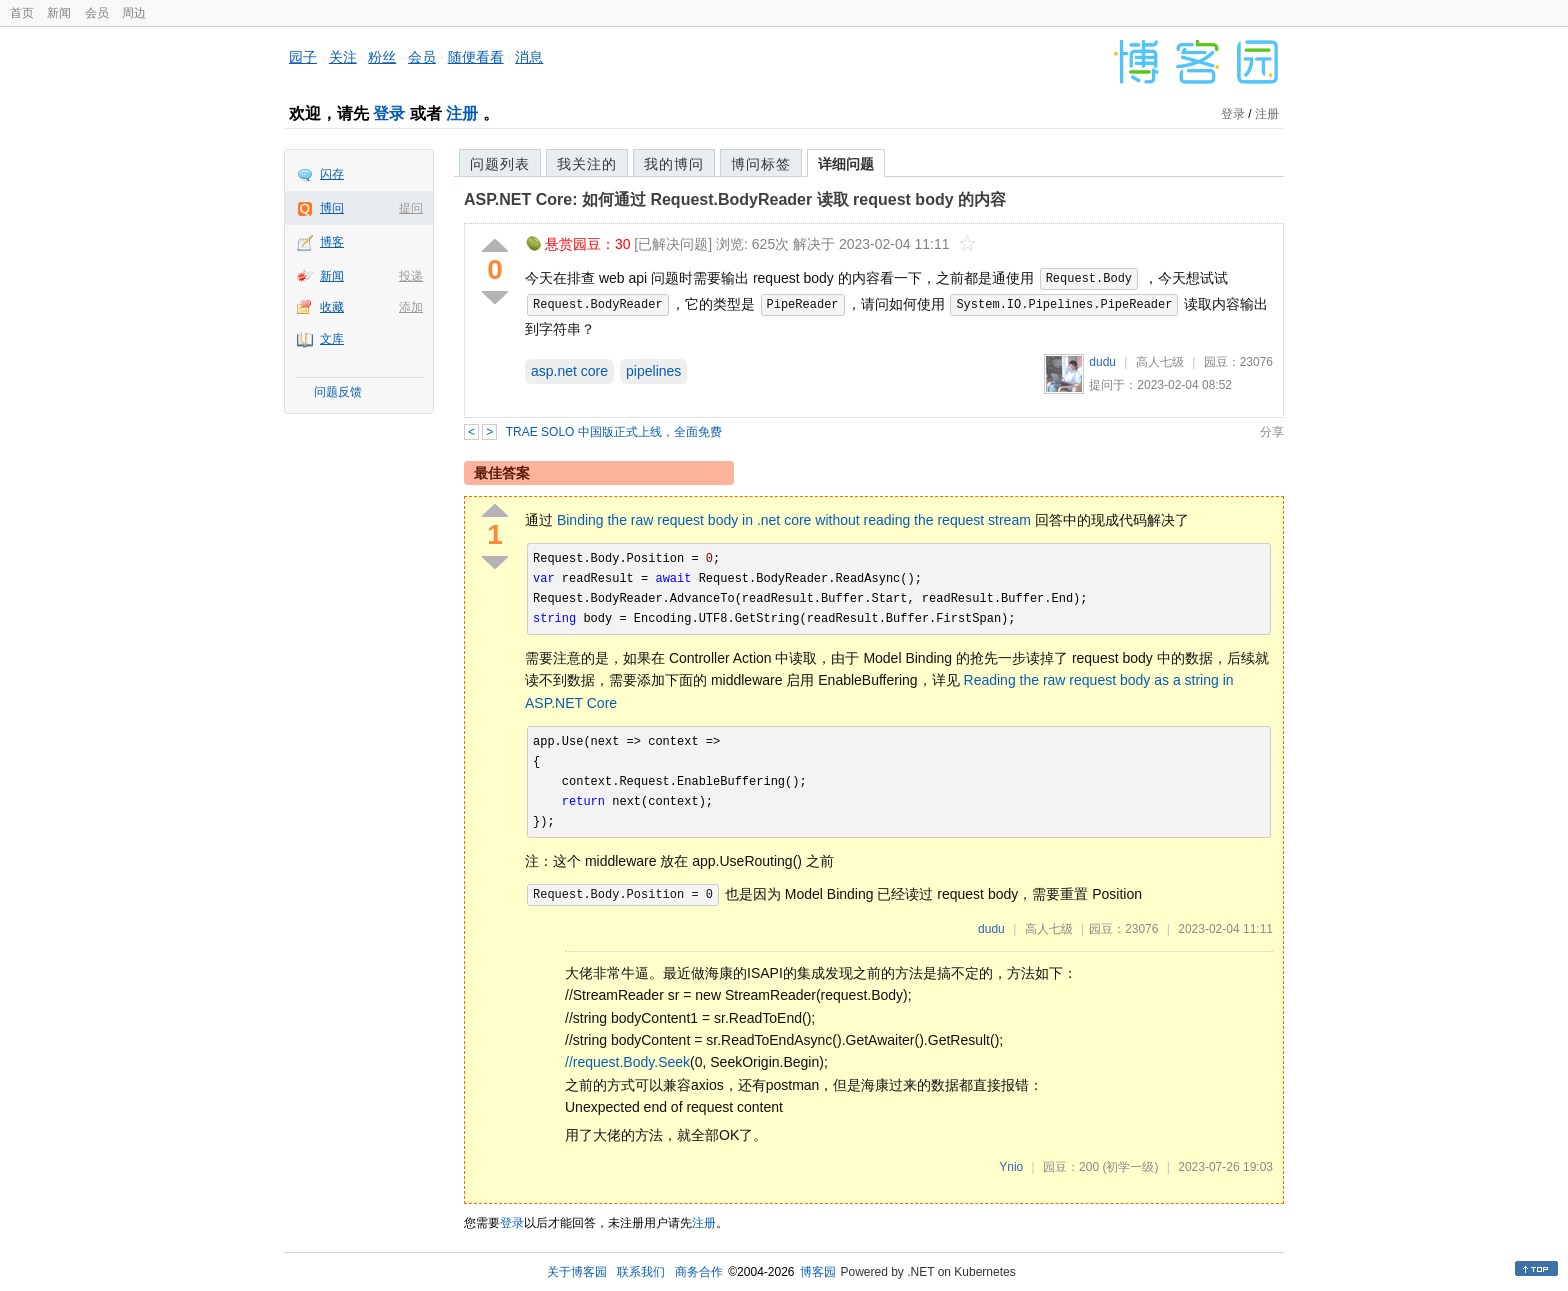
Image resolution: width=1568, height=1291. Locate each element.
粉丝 (382, 57)
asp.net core (569, 371)
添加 (411, 307)
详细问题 (846, 164)
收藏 (332, 307)
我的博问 (674, 164)
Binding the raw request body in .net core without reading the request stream (794, 520)
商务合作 (699, 1272)
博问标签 (761, 164)
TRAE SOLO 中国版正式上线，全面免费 (614, 432)
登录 (389, 113)
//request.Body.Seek (627, 1062)
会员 (97, 13)
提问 (411, 208)
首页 (22, 13)
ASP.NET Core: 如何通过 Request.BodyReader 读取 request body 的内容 (735, 199)
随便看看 (476, 57)
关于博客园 (577, 1272)
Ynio (1011, 1167)
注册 (462, 113)
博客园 (818, 1272)
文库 (332, 339)
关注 (343, 57)
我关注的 (587, 164)
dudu (1102, 362)
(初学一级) (1130, 1167)
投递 (411, 276)
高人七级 (1160, 362)
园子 (303, 57)
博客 (332, 242)
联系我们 (641, 1272)
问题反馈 (338, 392)
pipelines (653, 371)
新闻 (59, 13)
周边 (134, 13)
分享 (1272, 432)
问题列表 (500, 164)
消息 (529, 57)
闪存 (332, 174)
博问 (332, 208)
